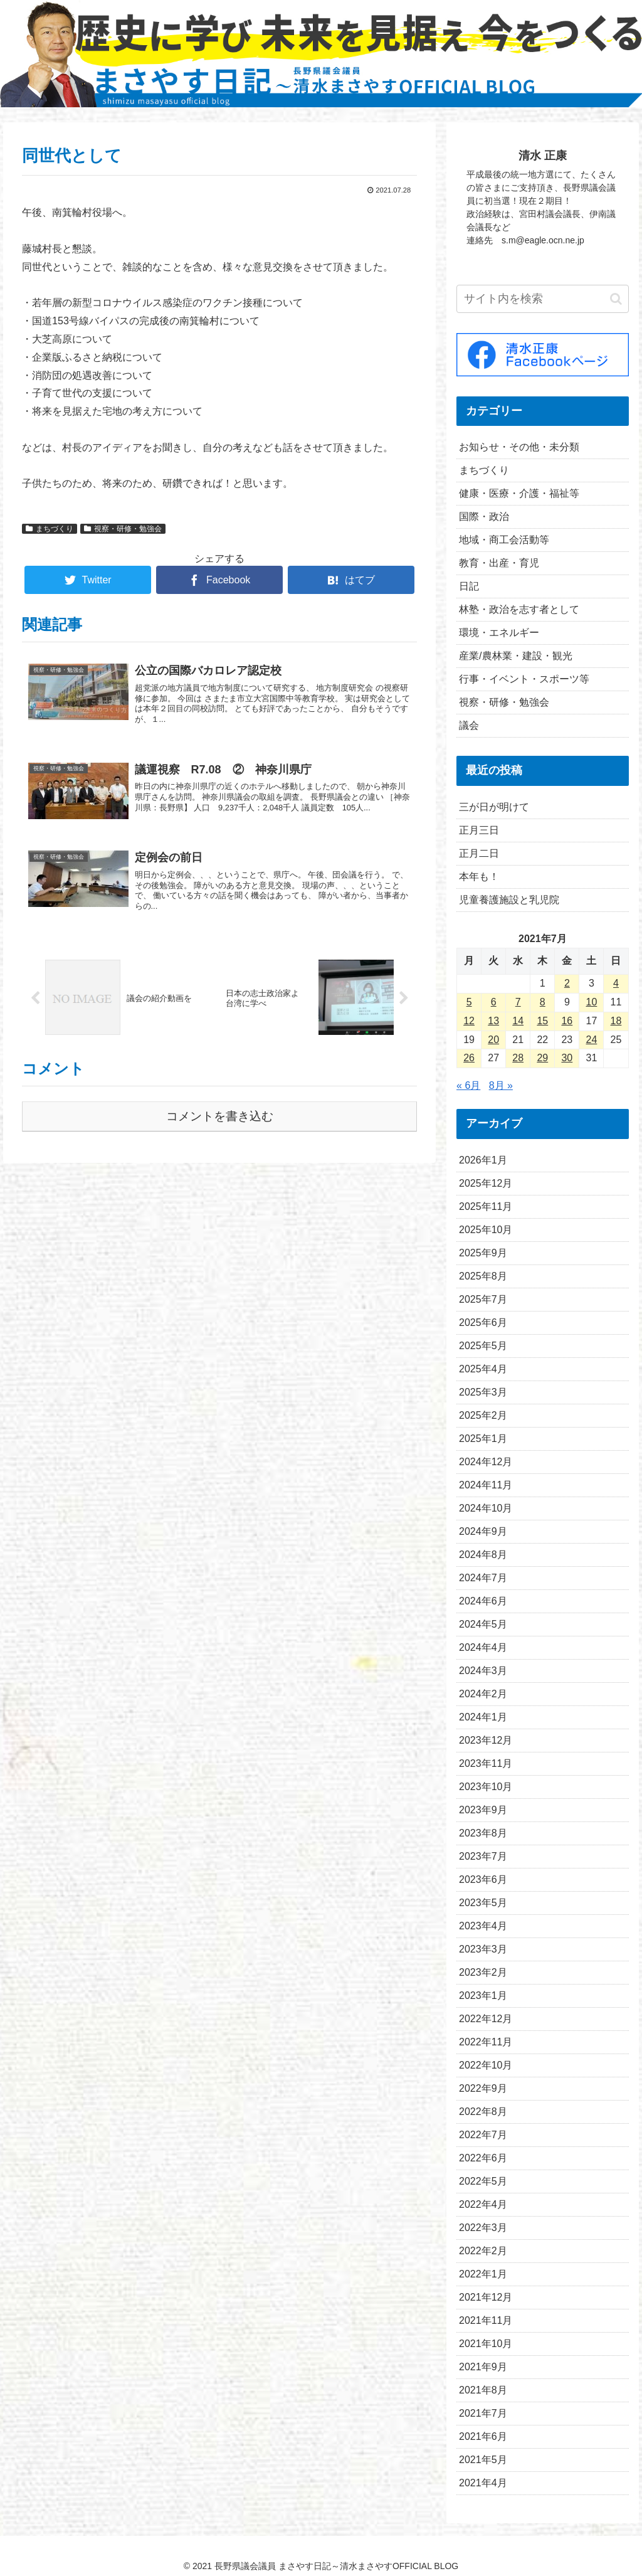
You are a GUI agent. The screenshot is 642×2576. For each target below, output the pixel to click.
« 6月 (468, 1085)
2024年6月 (483, 1601)
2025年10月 (485, 1229)
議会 (469, 725)
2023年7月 (483, 1856)
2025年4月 (483, 1369)
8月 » (501, 1085)
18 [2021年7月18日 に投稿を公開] (616, 1020)
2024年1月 (483, 1717)
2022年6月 (483, 2158)
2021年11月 (485, 2320)
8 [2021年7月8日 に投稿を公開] (542, 1002)
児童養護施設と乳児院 (509, 899)
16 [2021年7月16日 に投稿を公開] (566, 1020)
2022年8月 (483, 2111)
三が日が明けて (494, 807)
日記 (469, 586)
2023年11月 (485, 1763)
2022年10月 (485, 2065)
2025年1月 (483, 1438)
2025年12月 (485, 1183)
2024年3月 (483, 1670)
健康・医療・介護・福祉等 (519, 493)
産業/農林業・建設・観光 (515, 655)
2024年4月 (483, 1647)
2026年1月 (483, 1160)
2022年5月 (483, 2181)
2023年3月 (483, 1949)
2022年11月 (485, 2042)
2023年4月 (483, 1926)
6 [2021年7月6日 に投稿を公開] (494, 1002)
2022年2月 (483, 2250)
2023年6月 (483, 1879)
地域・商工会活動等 (504, 539)
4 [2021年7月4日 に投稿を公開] (616, 983)
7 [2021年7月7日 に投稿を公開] (518, 1002)
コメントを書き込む (219, 1116)
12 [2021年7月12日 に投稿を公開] (469, 1020)
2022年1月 (483, 2274)
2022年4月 (483, 2204)
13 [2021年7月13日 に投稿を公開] (493, 1020)
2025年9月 (483, 1253)
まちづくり (49, 528)
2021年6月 (483, 2436)
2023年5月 (483, 1902)
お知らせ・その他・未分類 (519, 447)
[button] (616, 299)
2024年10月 (485, 1508)
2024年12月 (485, 1461)
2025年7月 (483, 1299)
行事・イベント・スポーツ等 (524, 679)
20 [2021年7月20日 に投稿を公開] (493, 1039)
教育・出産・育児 (499, 563)
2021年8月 (483, 2390)
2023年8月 (483, 1833)
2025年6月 (483, 1322)
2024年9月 (483, 1531)
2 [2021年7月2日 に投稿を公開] (567, 983)
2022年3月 (483, 2227)
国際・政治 (484, 516)
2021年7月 (483, 2413)
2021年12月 (485, 2297)
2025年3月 (483, 1392)
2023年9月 (483, 1810)
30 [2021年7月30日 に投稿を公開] (566, 1057)
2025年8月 (483, 1276)
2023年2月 (483, 1972)
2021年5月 (483, 2459)
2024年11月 (485, 1485)
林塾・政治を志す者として (519, 609)
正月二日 (479, 853)
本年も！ (479, 876)
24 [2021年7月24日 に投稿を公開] (591, 1039)
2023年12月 (485, 1740)
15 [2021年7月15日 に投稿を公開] (542, 1020)
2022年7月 (483, 2134)
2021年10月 (485, 2343)
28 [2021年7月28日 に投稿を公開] (518, 1057)
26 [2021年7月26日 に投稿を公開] (469, 1057)
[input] (542, 299)
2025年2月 (483, 1415)
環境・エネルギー (499, 632)
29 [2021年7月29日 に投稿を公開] (542, 1057)
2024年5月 (483, 1624)
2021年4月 (483, 2483)
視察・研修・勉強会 (123, 528)
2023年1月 (483, 1995)
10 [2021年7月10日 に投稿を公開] (591, 1002)
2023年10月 (485, 1786)
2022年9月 (483, 2088)
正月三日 (479, 830)
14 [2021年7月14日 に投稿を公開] (518, 1020)
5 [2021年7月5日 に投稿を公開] (469, 1002)
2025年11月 (485, 1206)
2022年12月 (485, 2018)
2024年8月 (483, 1554)
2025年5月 (483, 1345)
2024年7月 (483, 1577)
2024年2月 (483, 1693)
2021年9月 (483, 2366)
